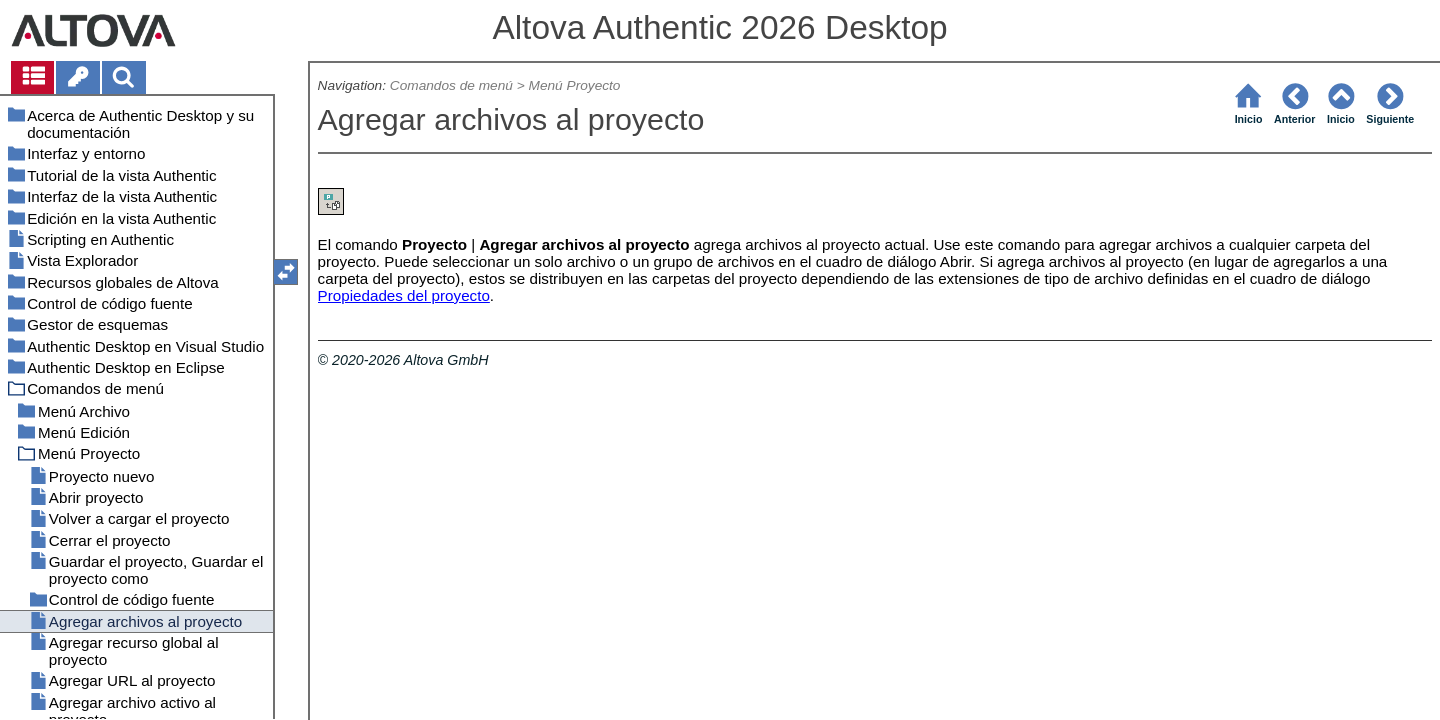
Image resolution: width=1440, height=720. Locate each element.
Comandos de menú (451, 85)
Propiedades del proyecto (404, 295)
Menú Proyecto (575, 85)
